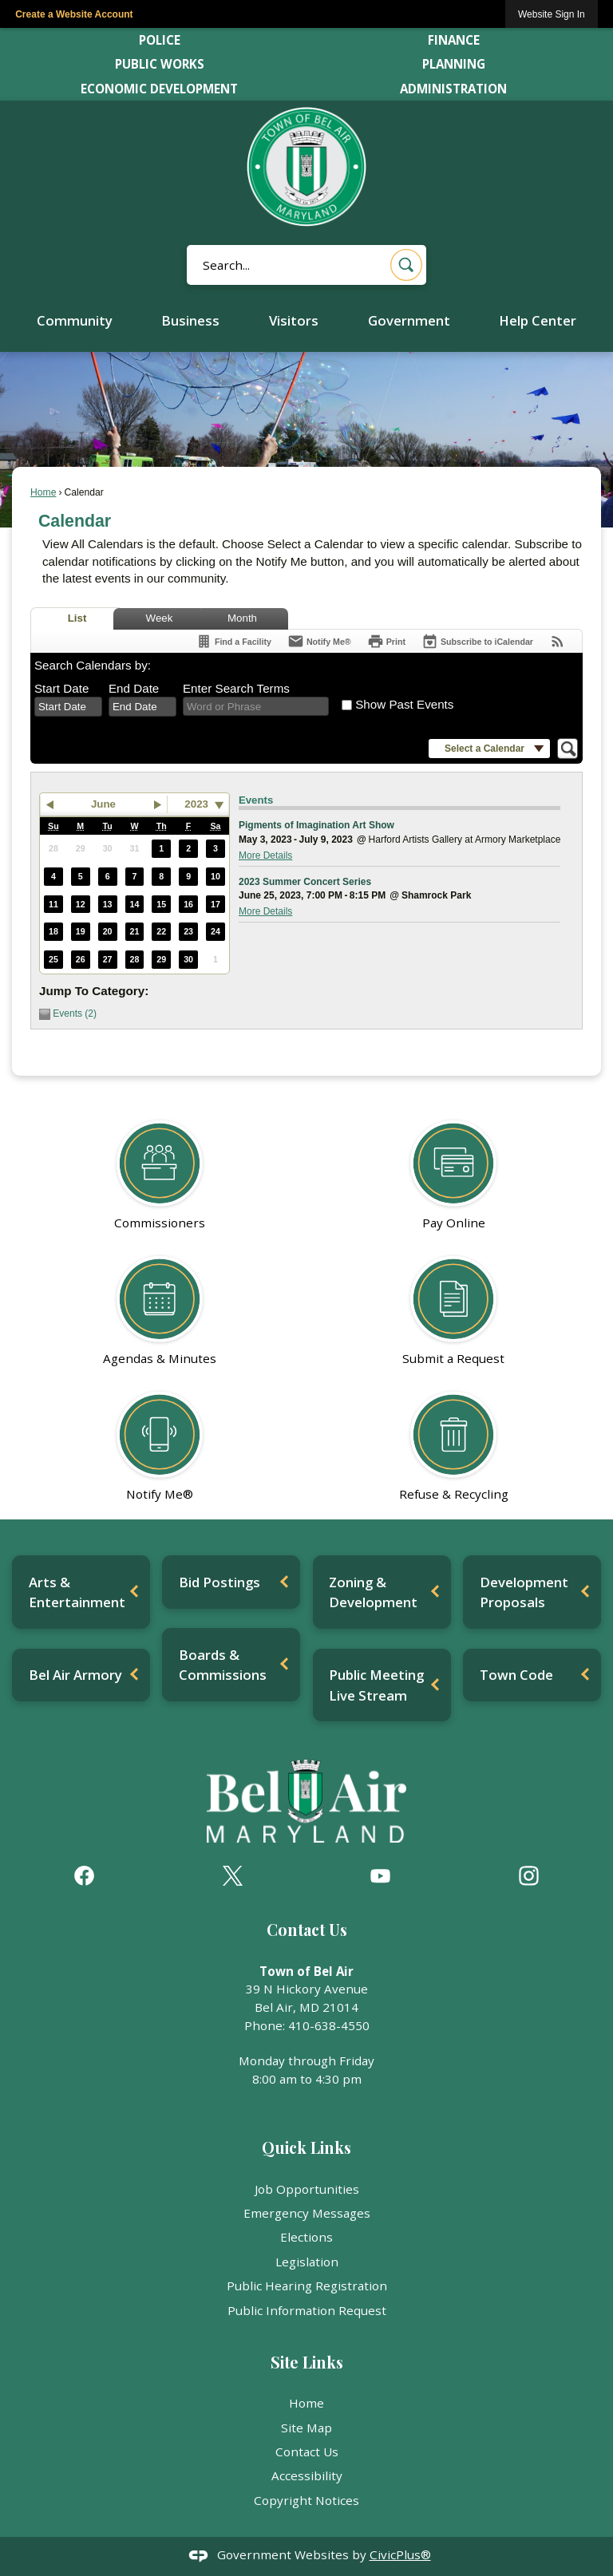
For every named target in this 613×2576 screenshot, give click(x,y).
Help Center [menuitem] (537, 320)
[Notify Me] (319, 641)
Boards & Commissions (223, 1665)
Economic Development (159, 89)
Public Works (159, 64)
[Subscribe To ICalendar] (477, 641)
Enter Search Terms (236, 688)
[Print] (386, 641)
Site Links (307, 2362)
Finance (454, 40)
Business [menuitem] (190, 320)
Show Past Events (404, 704)
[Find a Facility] (233, 641)
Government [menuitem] (409, 320)
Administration (453, 89)
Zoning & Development (373, 1592)
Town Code (516, 1674)
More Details (265, 855)
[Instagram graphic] (529, 1876)
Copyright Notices (306, 2500)
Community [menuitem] (75, 320)
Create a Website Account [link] (73, 14)
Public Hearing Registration (307, 2286)
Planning (453, 64)
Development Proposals (524, 1592)
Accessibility (306, 2475)
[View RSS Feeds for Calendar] (557, 641)
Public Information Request (306, 2310)
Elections (306, 2237)
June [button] (103, 804)
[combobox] (68, 707)
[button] (406, 265)
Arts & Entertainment (77, 1592)
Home (43, 492)
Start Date (61, 688)
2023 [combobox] (196, 804)
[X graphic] (233, 1876)
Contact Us (306, 2451)
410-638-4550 (329, 2025)
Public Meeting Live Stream (376, 1684)
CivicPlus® (400, 2554)
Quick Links (306, 2147)
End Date (134, 688)
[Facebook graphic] (84, 1876)
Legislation (306, 2262)
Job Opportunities (307, 2189)
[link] (551, 14)
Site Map (306, 2428)
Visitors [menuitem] (293, 320)
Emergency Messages (306, 2213)
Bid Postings (219, 1582)
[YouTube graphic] (380, 1876)
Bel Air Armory (75, 1674)
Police (159, 40)
